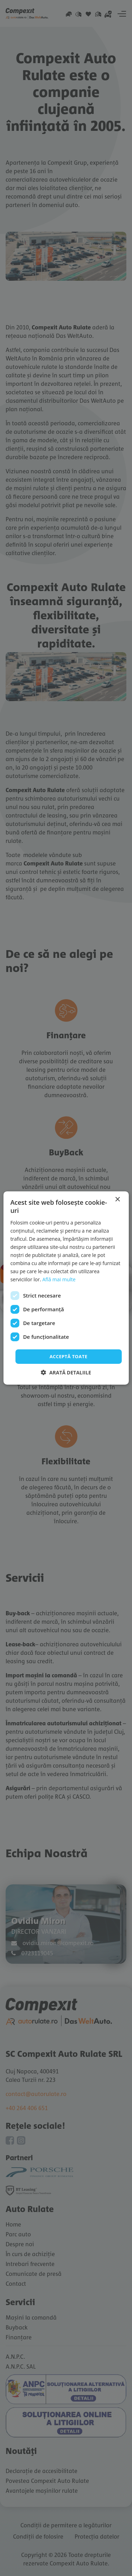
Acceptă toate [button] (69, 1356)
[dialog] (66, 1288)
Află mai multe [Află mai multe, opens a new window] (58, 1279)
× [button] (117, 1199)
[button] (66, 1372)
